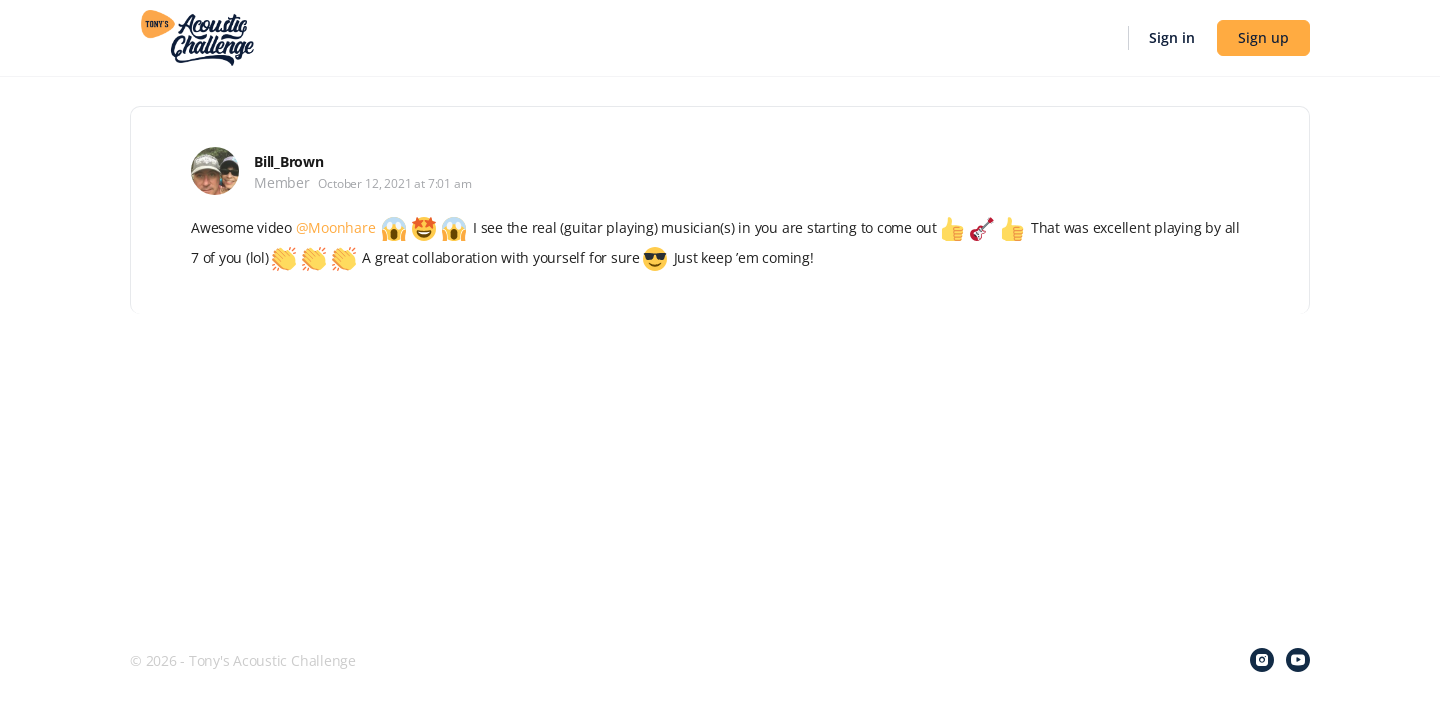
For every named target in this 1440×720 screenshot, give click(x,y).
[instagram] (1262, 660)
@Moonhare (336, 227)
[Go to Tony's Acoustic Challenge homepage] (197, 36)
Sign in (1172, 37)
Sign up (1263, 37)
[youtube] (1298, 660)
